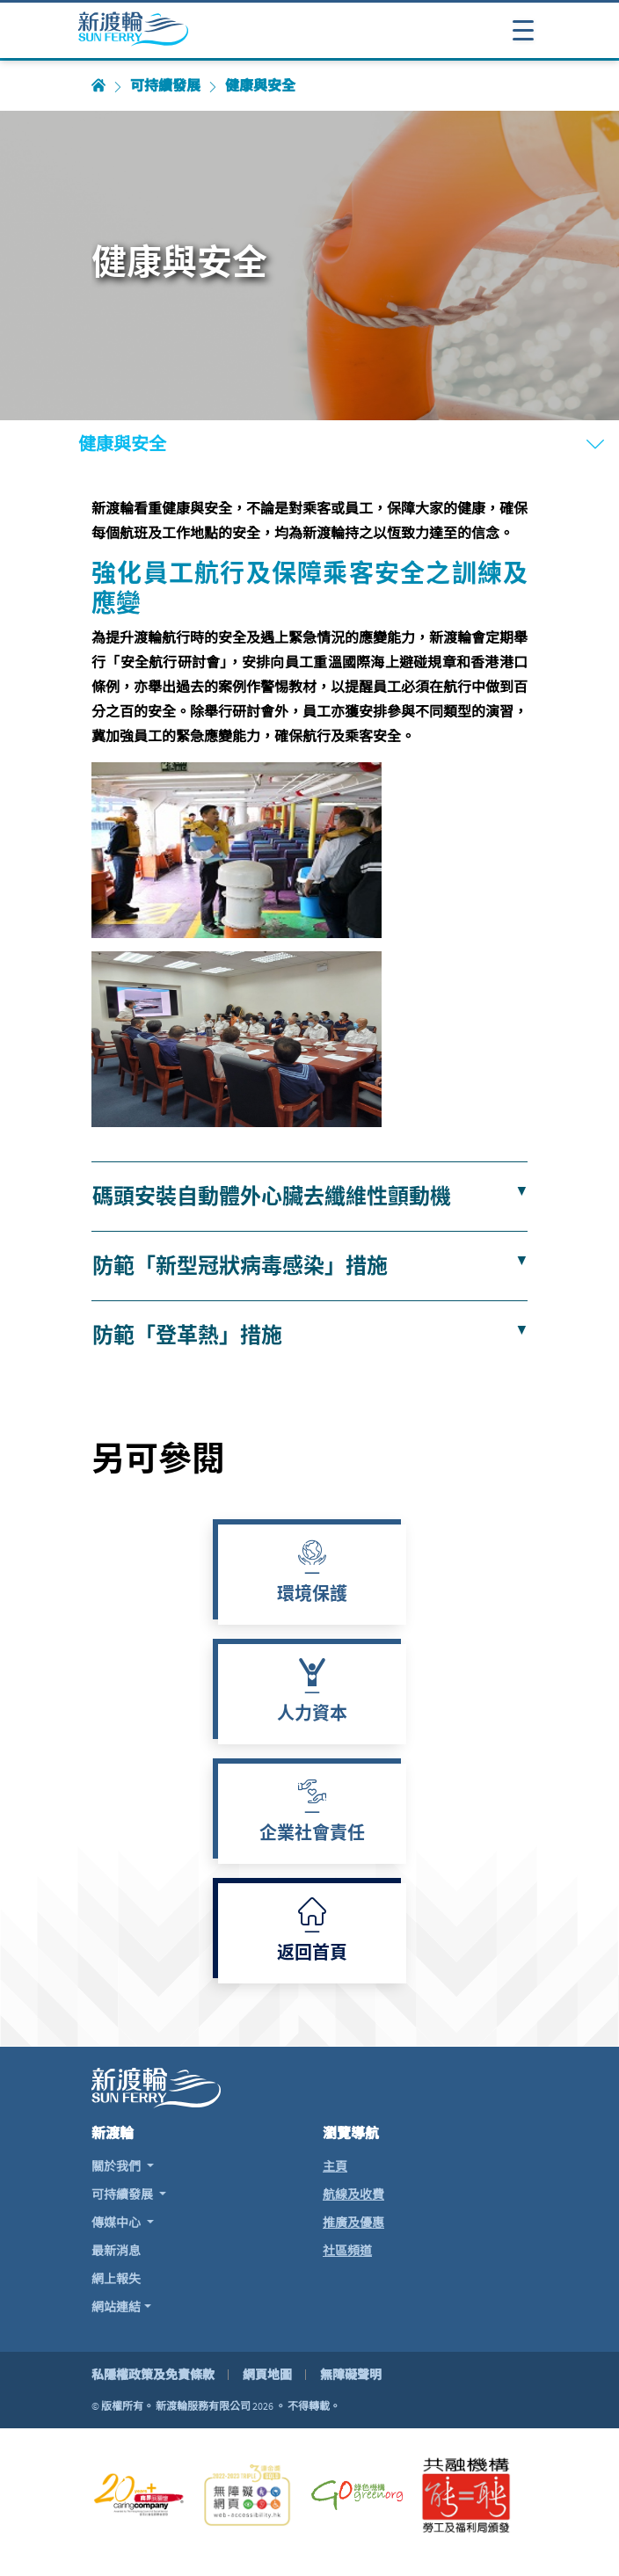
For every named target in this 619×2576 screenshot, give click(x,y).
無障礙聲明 (351, 2375)
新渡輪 (112, 2133)
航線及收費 (353, 2194)
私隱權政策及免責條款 (153, 2375)
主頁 (335, 2166)
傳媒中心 (117, 2222)
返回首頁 (312, 1954)
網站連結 (116, 2307)
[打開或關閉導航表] (523, 29)
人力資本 (312, 1715)
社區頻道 (347, 2251)
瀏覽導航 (351, 2133)
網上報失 (116, 2279)
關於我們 (117, 2166)
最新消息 (116, 2251)
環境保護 (312, 1596)
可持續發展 (165, 85)
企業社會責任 (312, 1835)
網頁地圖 (267, 2375)
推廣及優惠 (353, 2222)
